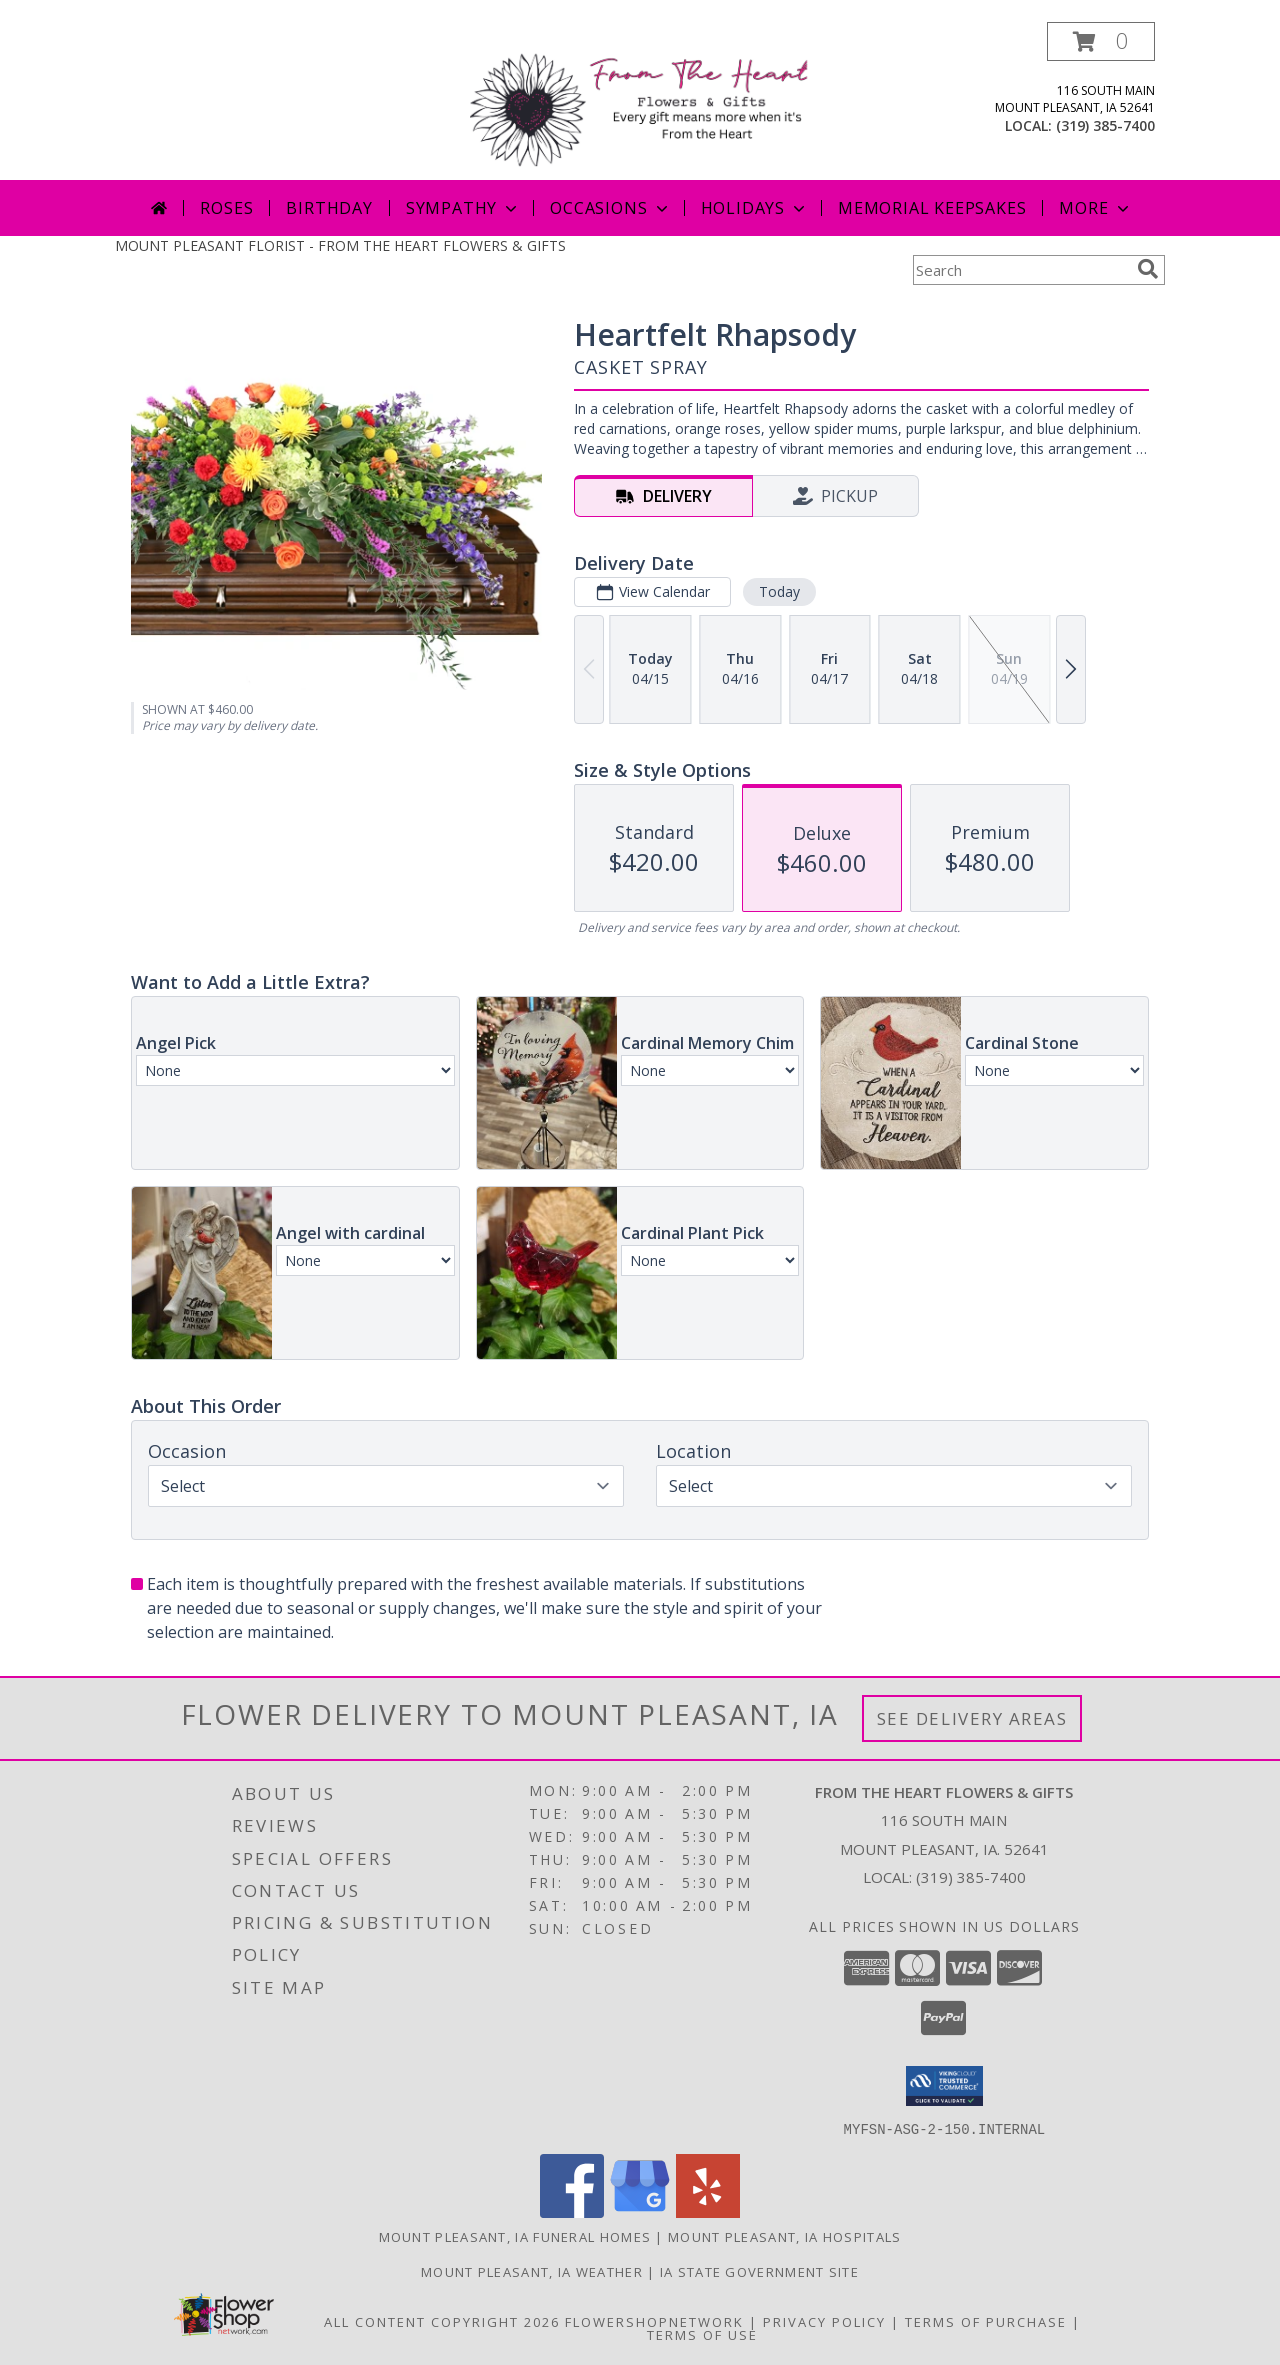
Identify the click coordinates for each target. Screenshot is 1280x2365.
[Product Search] (1021, 270)
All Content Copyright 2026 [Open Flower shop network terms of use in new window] (442, 2321)
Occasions (610, 208)
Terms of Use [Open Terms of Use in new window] (702, 2334)
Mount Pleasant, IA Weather (532, 2271)
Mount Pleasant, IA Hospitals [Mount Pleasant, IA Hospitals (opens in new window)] (784, 2236)
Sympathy (463, 208)
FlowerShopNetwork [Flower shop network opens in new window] (654, 2321)
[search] (1148, 269)
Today (779, 591)
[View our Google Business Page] (640, 2211)
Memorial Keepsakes (932, 208)
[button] (1101, 41)
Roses (226, 208)
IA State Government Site (759, 2271)
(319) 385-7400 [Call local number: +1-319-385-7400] (1105, 125)
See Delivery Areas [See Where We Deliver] (972, 1718)
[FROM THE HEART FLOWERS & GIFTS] (647, 100)
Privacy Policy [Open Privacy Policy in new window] (824, 2321)
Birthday (329, 208)
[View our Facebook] (572, 2211)
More (1095, 208)
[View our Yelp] (708, 2211)
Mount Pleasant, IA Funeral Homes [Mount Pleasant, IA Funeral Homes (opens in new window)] (515, 2236)
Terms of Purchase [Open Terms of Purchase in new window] (986, 2321)
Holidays (755, 208)
